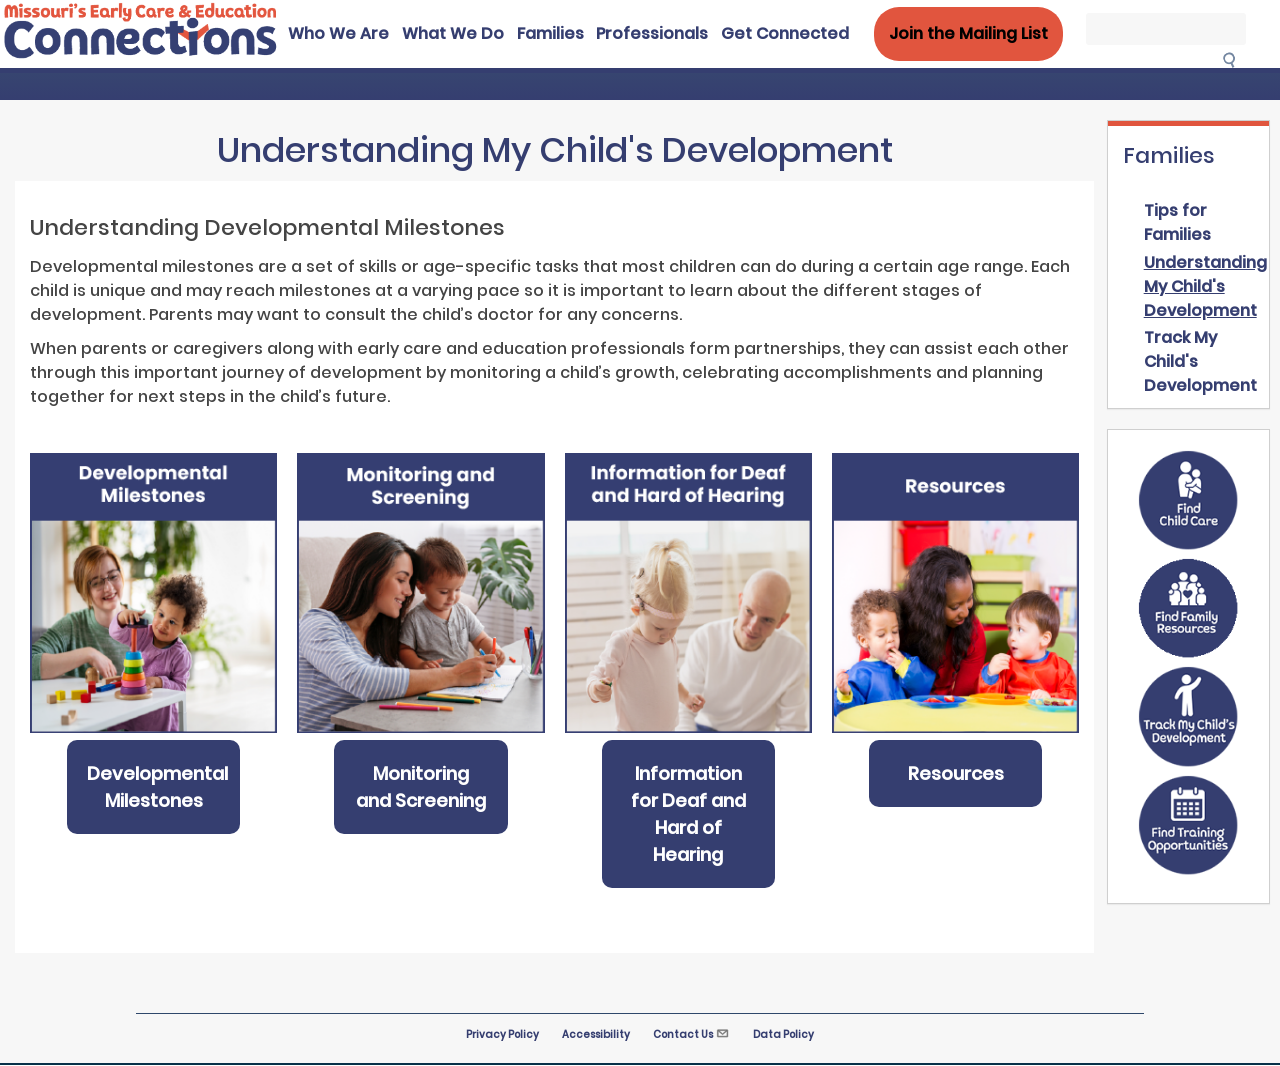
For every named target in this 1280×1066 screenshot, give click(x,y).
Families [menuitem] (550, 33)
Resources (956, 773)
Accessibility (596, 1034)
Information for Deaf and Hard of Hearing (688, 814)
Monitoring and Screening (421, 787)
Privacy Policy (502, 1034)
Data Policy (783, 1034)
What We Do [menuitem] (453, 33)
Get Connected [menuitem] (785, 33)
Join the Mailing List (968, 33)
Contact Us (691, 1034)
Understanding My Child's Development (1205, 286)
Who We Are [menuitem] (338, 33)
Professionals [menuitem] (652, 33)
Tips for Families (1177, 222)
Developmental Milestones (157, 787)
